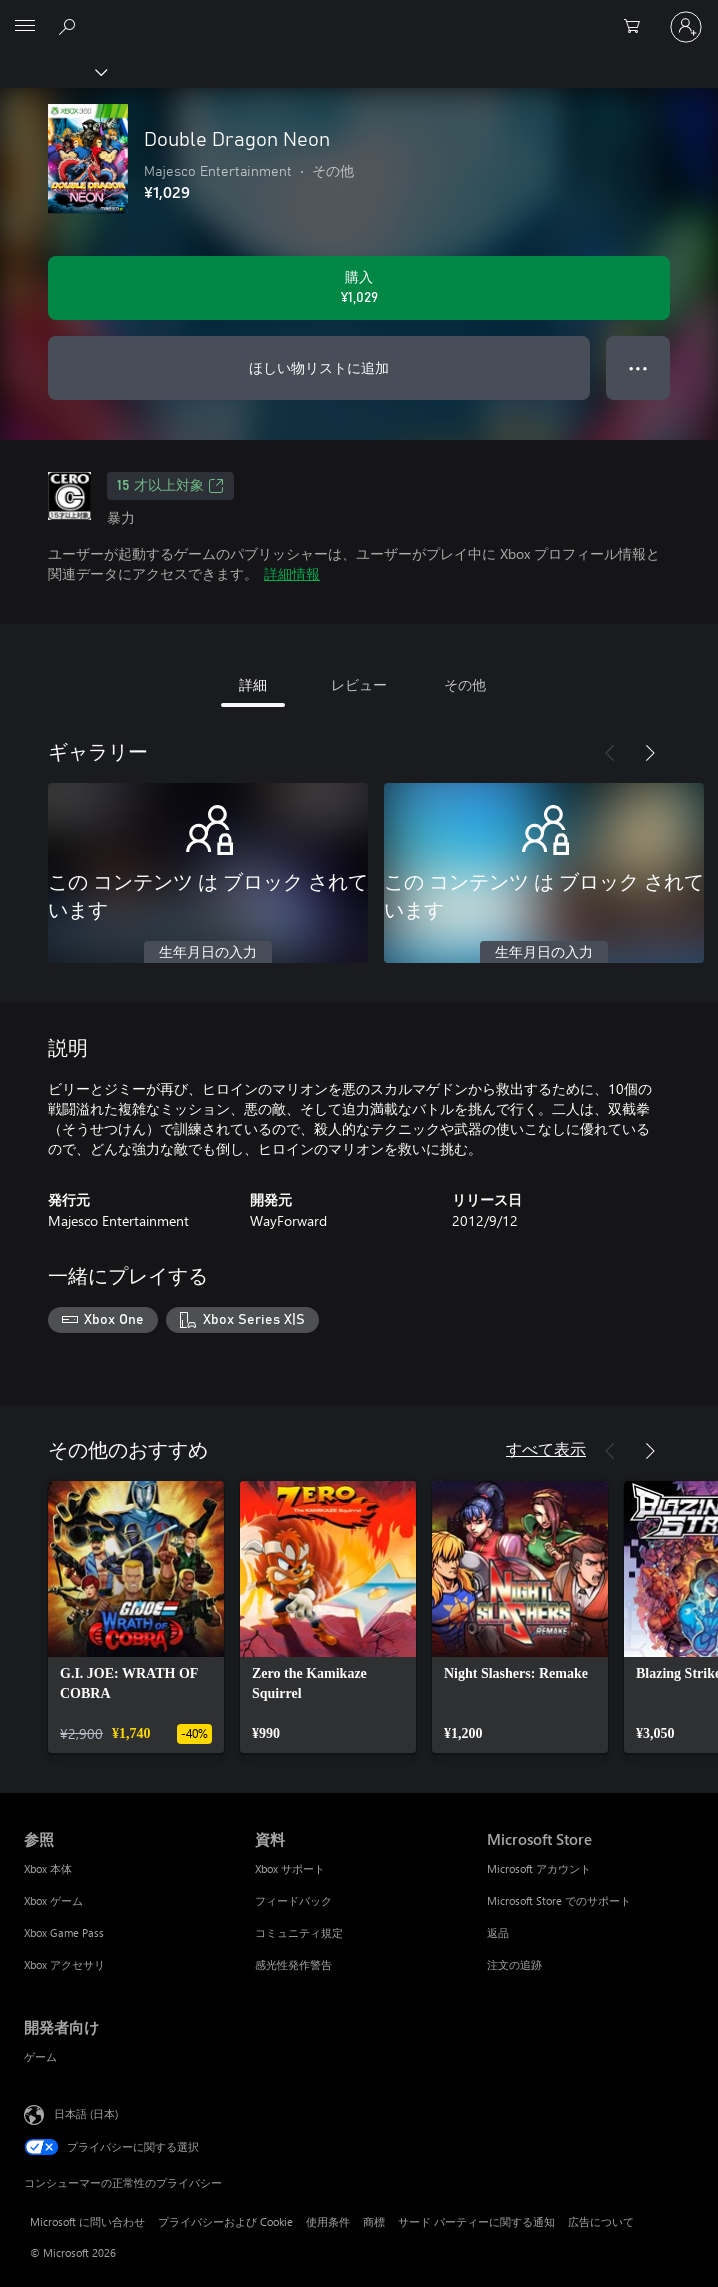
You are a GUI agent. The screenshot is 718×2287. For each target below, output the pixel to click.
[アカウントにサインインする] (686, 27)
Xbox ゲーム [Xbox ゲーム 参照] (53, 1900)
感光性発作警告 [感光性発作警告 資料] (293, 1964)
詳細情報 (292, 573)
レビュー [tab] (359, 684)
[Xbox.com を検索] (70, 26)
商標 (374, 2221)
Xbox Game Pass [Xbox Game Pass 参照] (64, 1932)
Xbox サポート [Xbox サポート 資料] (290, 1868)
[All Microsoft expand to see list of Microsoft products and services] (25, 27)
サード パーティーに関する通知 (476, 2221)
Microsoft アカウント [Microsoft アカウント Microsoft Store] (539, 1868)
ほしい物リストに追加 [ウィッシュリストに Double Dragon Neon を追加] (319, 367)
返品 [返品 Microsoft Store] (498, 1932)
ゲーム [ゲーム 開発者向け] (40, 2056)
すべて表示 (546, 1448)
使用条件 (328, 2221)
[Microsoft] (358, 15)
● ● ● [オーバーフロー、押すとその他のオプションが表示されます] (638, 367)
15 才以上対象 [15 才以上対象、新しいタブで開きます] (170, 486)
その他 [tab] (465, 684)
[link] (136, 1617)
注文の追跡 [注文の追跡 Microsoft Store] (514, 1964)
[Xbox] (52, 71)
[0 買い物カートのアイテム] (638, 27)
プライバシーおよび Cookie (225, 2221)
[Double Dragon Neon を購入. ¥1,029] (359, 288)
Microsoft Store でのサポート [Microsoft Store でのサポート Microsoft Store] (559, 1900)
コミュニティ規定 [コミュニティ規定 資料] (299, 1932)
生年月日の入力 (208, 953)
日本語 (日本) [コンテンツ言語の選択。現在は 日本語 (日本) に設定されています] (86, 2112)
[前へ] (610, 753)
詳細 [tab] (253, 684)
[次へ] (650, 753)
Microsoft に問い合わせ (87, 2221)
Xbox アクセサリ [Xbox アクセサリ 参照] (64, 1964)
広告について (601, 2221)
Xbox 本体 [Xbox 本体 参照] (48, 1868)
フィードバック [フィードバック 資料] (293, 1900)
